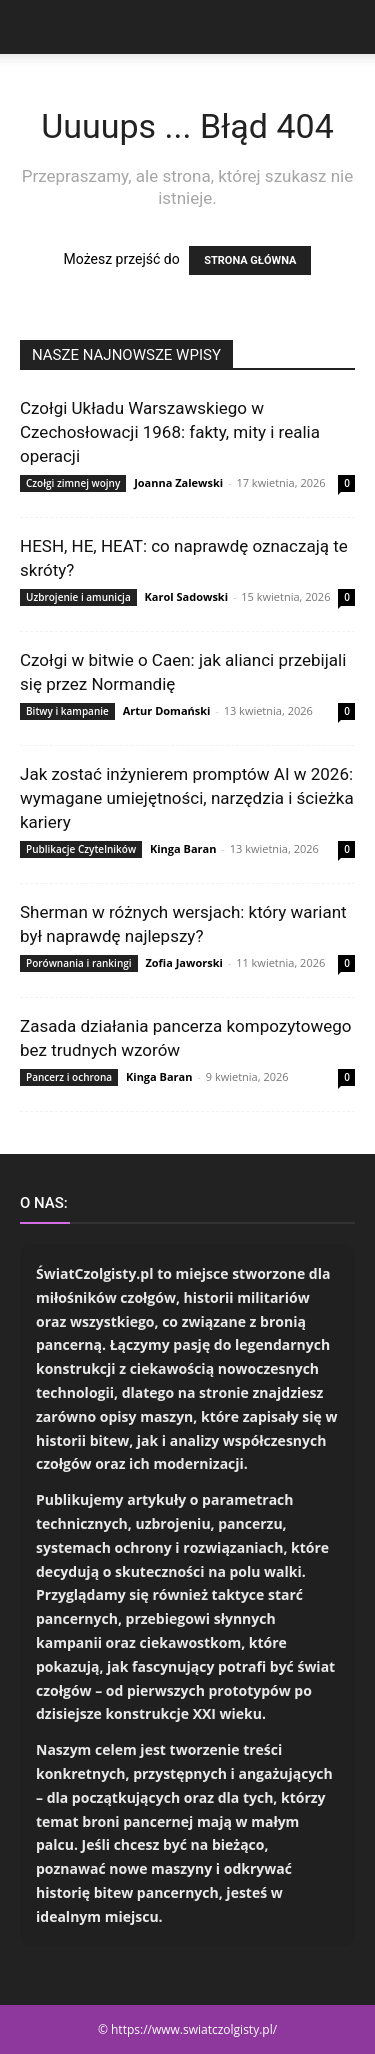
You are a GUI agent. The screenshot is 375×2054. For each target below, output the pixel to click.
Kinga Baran (183, 848)
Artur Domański (167, 710)
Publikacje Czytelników (81, 849)
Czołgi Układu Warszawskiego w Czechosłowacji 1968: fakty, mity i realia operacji (170, 432)
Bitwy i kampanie (67, 711)
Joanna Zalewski (178, 482)
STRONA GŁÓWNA (250, 260)
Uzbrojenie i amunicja (78, 597)
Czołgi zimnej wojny (73, 483)
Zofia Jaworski (183, 962)
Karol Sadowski (187, 596)
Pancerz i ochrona (69, 1077)
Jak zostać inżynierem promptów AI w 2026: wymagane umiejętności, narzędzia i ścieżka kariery (187, 798)
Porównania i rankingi (79, 963)
